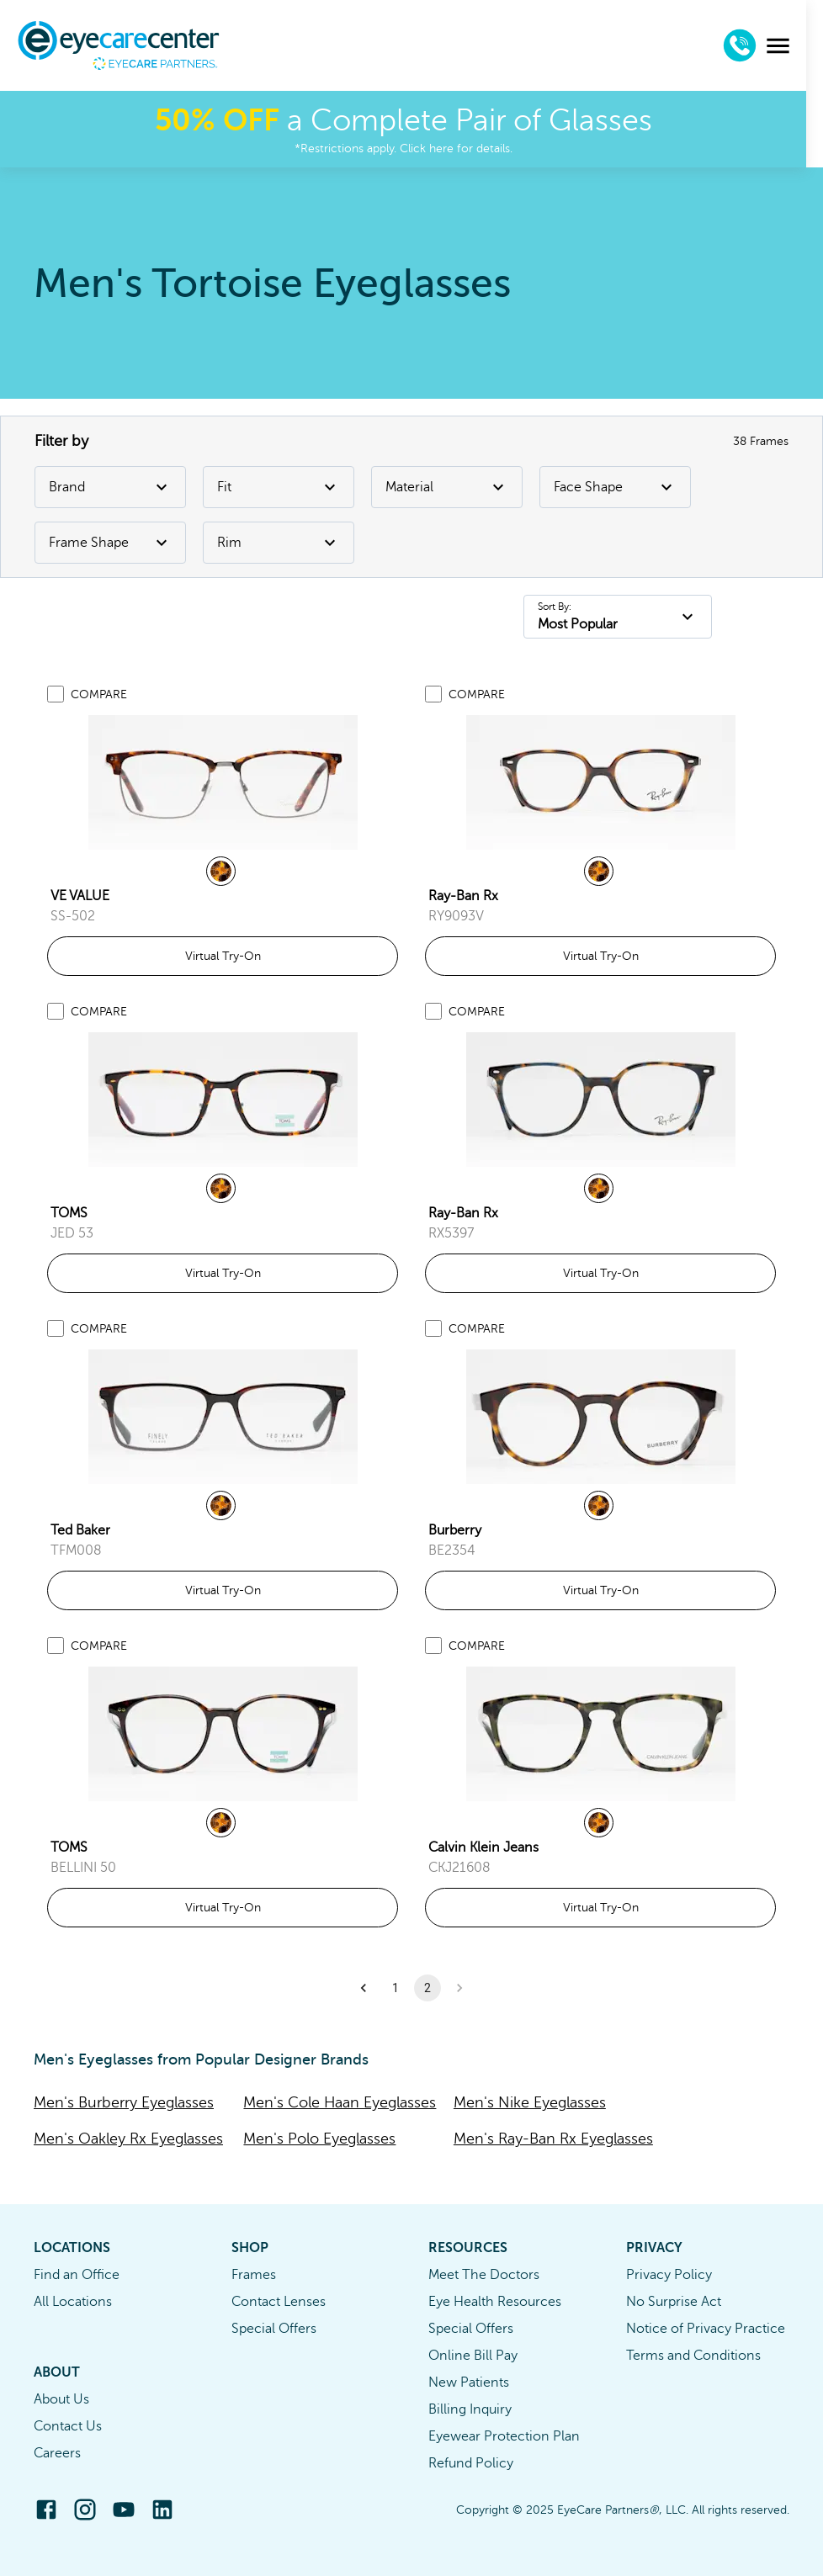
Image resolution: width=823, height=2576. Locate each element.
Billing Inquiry (470, 2409)
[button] (363, 1987)
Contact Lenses (278, 2301)
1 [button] (395, 1987)
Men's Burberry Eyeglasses (124, 2102)
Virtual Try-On (223, 956)
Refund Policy (470, 2463)
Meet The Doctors (483, 2274)
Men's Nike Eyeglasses (530, 2102)
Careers (57, 2453)
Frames (253, 2274)
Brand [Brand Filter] (110, 487)
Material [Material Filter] (446, 487)
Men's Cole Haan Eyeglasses (339, 2102)
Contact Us (68, 2426)
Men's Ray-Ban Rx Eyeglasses (553, 2138)
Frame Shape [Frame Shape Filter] (110, 543)
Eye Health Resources (494, 2301)
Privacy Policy (669, 2274)
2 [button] (427, 1987)
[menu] (795, 46)
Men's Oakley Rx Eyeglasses (128, 2138)
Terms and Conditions (693, 2355)
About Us (61, 2399)
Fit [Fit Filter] (278, 487)
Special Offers (273, 2328)
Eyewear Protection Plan (504, 2436)
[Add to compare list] (55, 694)
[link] (223, 782)
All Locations (73, 2301)
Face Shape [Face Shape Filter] (615, 487)
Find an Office (76, 2274)
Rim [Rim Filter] (278, 543)
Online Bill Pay (473, 2355)
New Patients (468, 2382)
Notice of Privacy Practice (705, 2328)
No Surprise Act (673, 2301)
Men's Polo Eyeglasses (319, 2138)
